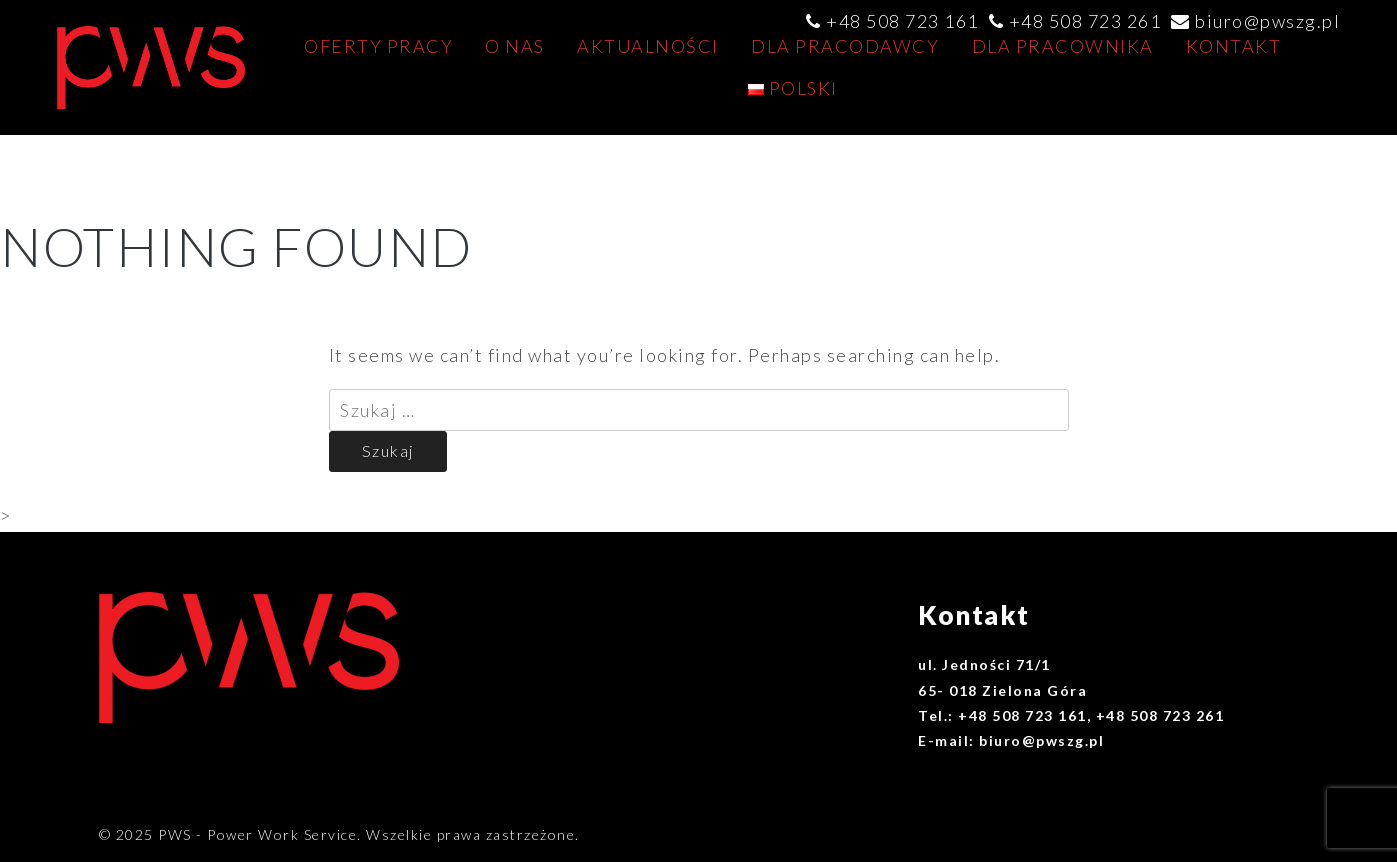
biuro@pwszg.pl (1267, 21)
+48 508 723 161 (902, 21)
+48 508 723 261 (1085, 21)
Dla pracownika (1063, 46)
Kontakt (1234, 46)
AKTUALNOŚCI (648, 46)
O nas (515, 46)
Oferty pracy (378, 46)
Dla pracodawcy (845, 46)
